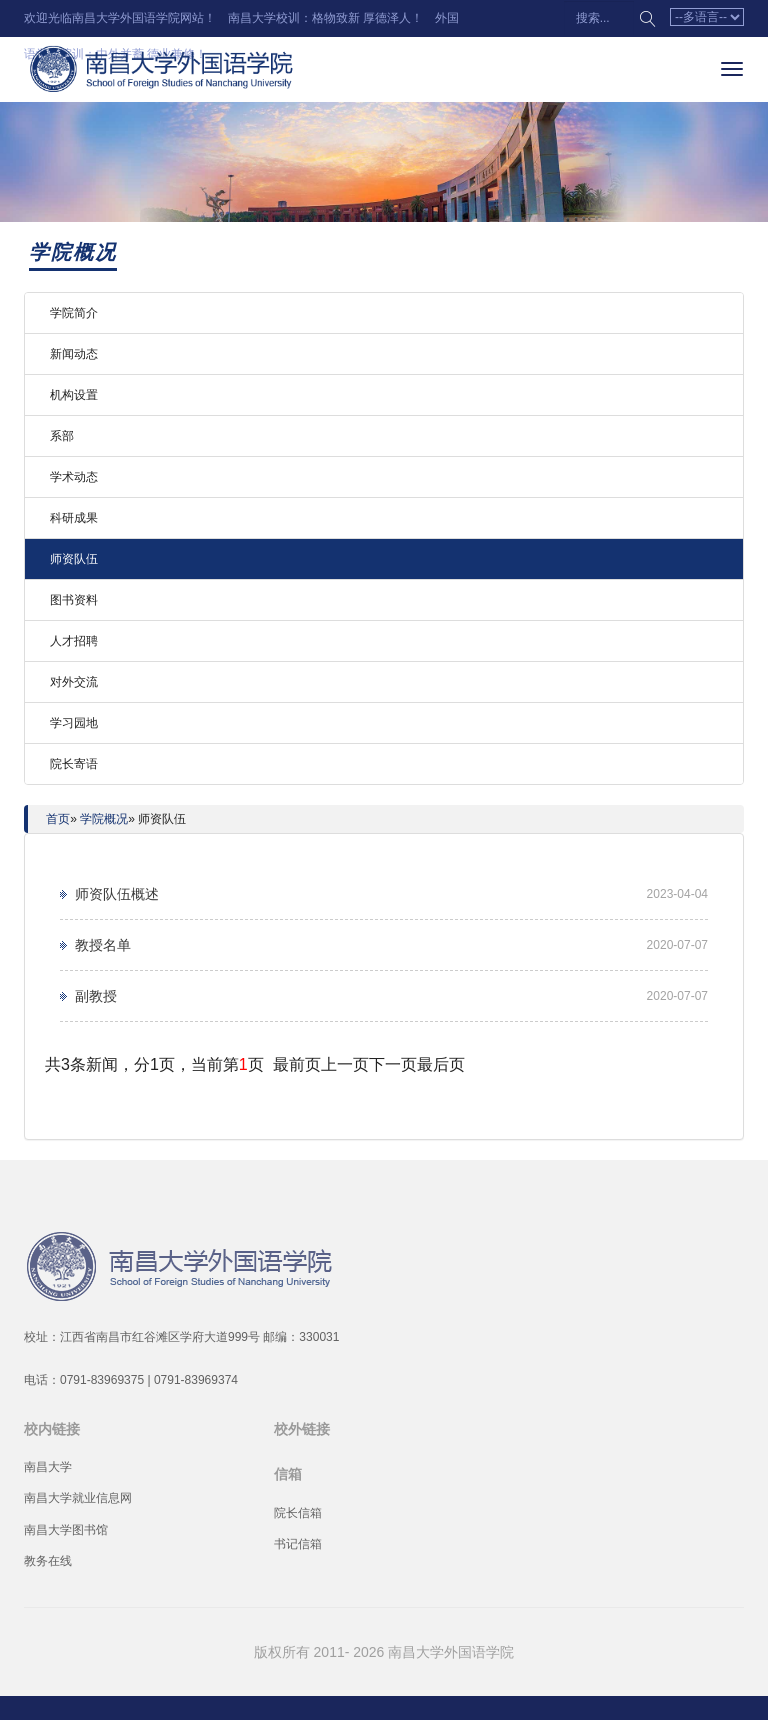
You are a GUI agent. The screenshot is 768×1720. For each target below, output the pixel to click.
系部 (62, 436)
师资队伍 (74, 559)
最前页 (297, 1064)
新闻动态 (74, 354)
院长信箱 (298, 1513)
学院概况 (104, 819)
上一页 (345, 1064)
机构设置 (74, 395)
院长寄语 (74, 764)
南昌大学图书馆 (66, 1530)
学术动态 (74, 477)
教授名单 (103, 945)
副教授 (96, 996)
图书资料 (74, 600)
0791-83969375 (102, 1380)
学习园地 (74, 723)
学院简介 (74, 313)
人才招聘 (74, 641)
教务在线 (48, 1561)
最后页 (441, 1064)
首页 (58, 819)
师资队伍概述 (117, 894)
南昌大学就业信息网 (78, 1498)
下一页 (393, 1064)
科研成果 (74, 518)
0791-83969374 (196, 1380)
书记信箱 (298, 1544)
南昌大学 (48, 1467)
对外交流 (74, 682)
